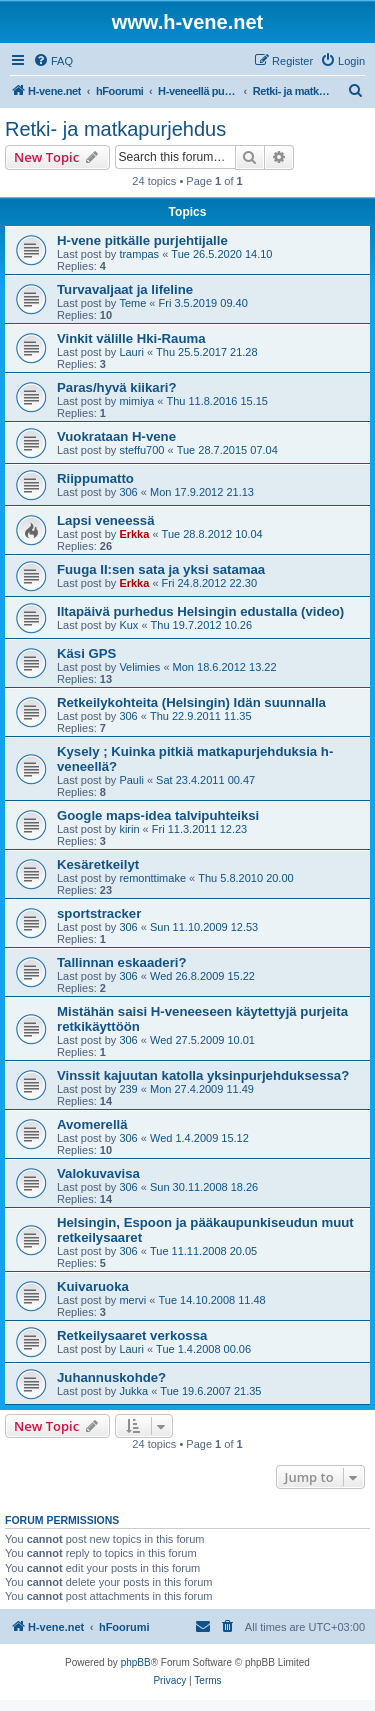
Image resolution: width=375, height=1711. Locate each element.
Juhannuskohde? (111, 1377)
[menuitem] (53, 61)
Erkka (134, 534)
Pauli (131, 780)
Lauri (131, 352)
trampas (139, 254)
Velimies (139, 667)
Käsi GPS (86, 653)
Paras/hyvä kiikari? (117, 387)
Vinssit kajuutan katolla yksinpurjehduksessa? (203, 1075)
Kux (128, 625)
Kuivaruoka (93, 1286)
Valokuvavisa (98, 1173)
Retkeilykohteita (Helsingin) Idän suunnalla (191, 702)
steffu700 (141, 450)
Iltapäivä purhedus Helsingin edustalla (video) (200, 611)
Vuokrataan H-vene (116, 436)
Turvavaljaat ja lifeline (125, 289)
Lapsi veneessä (106, 520)
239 (128, 1089)
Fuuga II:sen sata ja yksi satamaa (161, 569)
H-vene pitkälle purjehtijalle (142, 240)
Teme (132, 303)
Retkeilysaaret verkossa (132, 1335)
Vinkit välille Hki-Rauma (131, 338)
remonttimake (152, 878)
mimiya (136, 401)
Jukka (133, 1391)
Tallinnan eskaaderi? (121, 962)
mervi (132, 1300)
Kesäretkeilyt (98, 864)
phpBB (136, 1662)
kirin (129, 829)
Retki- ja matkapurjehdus (115, 129)
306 (128, 492)
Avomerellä (92, 1124)
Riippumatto (95, 478)
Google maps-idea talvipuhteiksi (158, 815)
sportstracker (99, 913)
